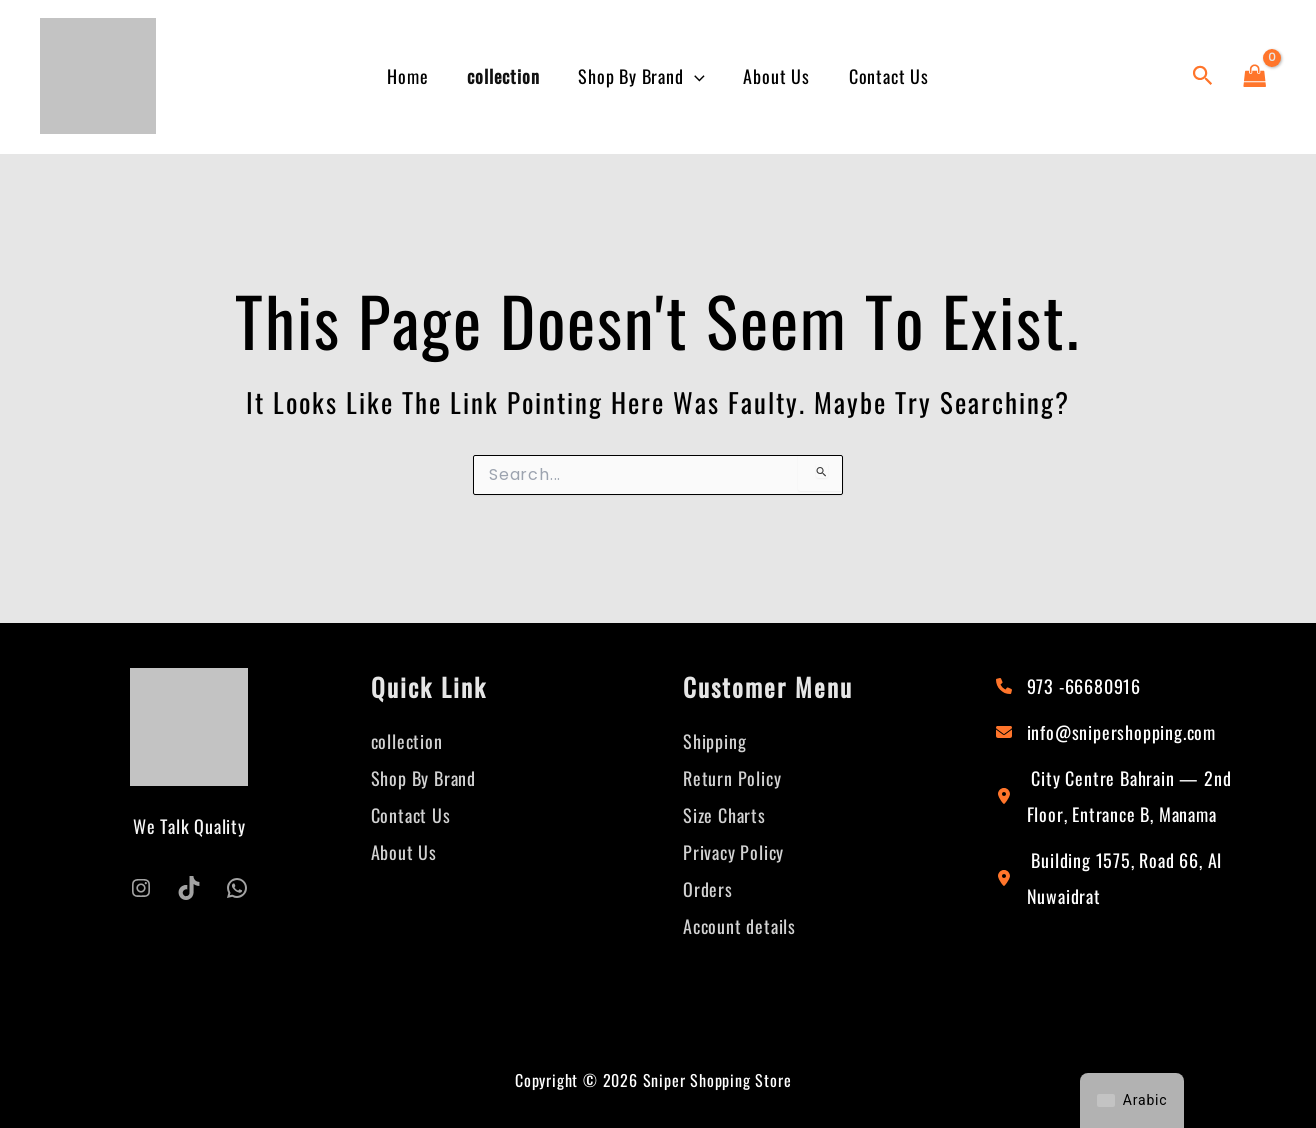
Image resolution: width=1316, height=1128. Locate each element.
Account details (739, 921)
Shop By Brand (641, 76)
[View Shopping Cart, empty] (1255, 75)
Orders (708, 885)
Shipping (714, 741)
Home (413, 76)
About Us (774, 76)
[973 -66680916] (1068, 686)
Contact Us (883, 76)
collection (506, 76)
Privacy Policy (733, 849)
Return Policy (732, 777)
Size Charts (724, 813)
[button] (694, 76)
